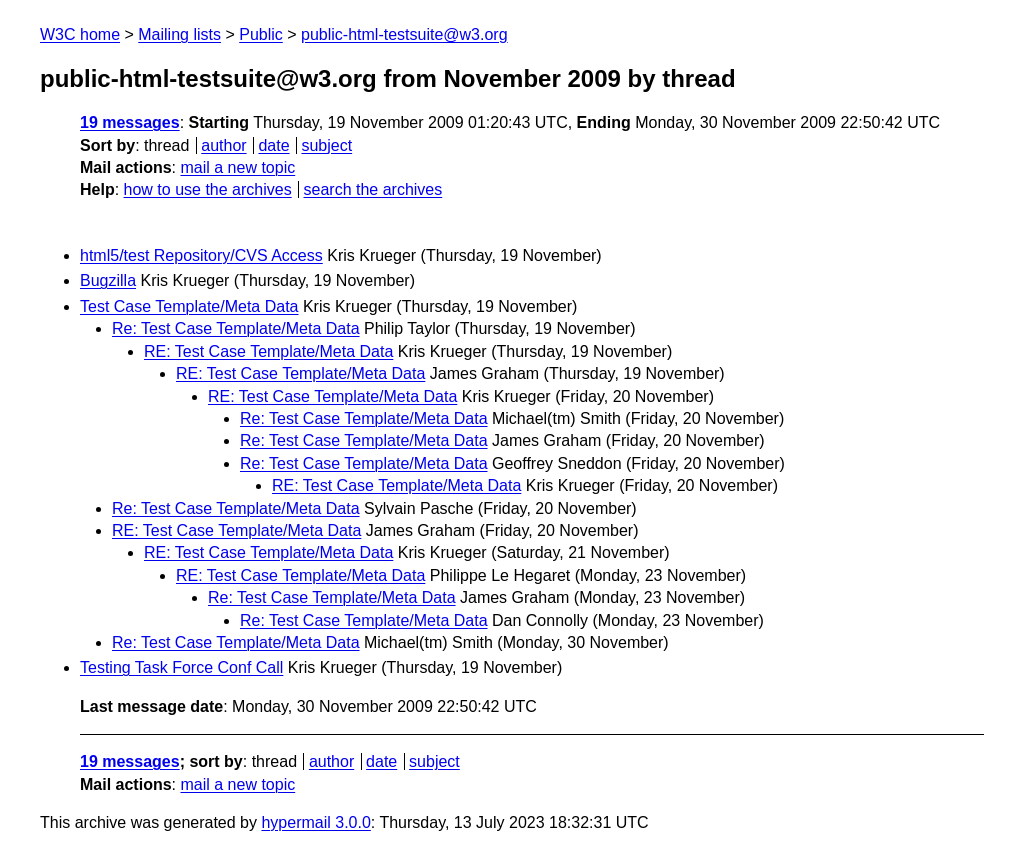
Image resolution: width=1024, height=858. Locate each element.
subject (326, 145)
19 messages (130, 122)
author (223, 145)
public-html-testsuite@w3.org (404, 34)
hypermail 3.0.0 (315, 822)
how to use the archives (208, 189)
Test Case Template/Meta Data (189, 306)
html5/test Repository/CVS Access (201, 255)
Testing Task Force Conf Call (181, 667)
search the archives (373, 189)
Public (261, 34)
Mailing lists (179, 34)
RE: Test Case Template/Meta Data (268, 351)
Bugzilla (108, 280)
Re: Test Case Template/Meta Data (236, 328)
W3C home (80, 34)
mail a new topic (237, 167)
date (273, 145)
